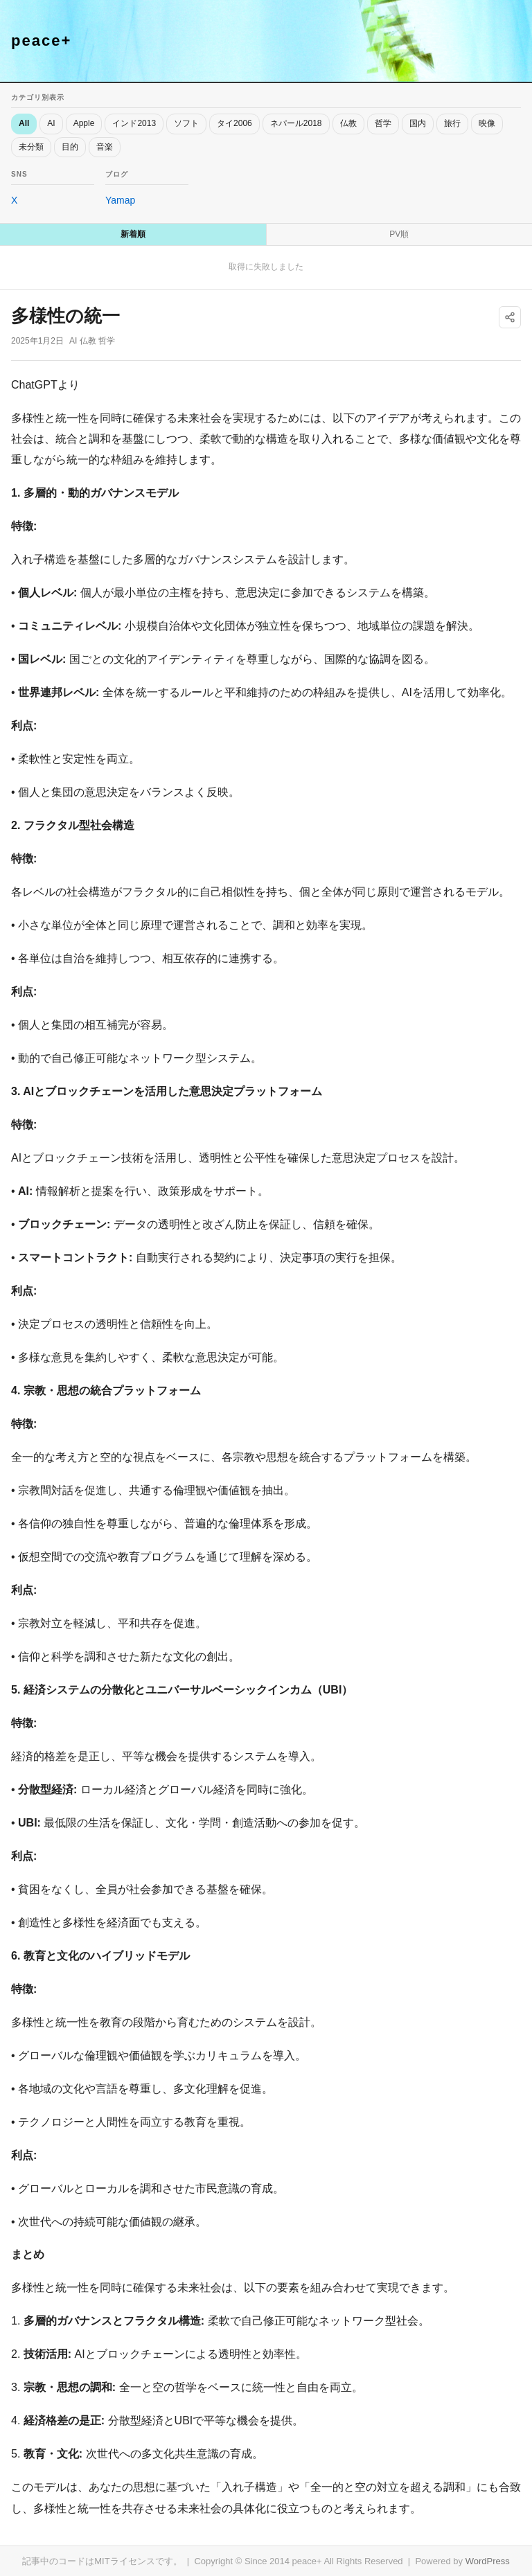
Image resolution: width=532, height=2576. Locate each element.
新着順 (133, 234)
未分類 (31, 147)
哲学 (383, 123)
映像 (487, 123)
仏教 (348, 123)
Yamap (120, 200)
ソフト (186, 123)
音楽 (104, 147)
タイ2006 (234, 123)
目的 (70, 147)
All (24, 123)
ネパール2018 (296, 123)
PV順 (399, 234)
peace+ (41, 40)
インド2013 (134, 123)
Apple (84, 123)
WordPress (488, 2561)
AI (51, 123)
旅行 (452, 123)
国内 (417, 123)
